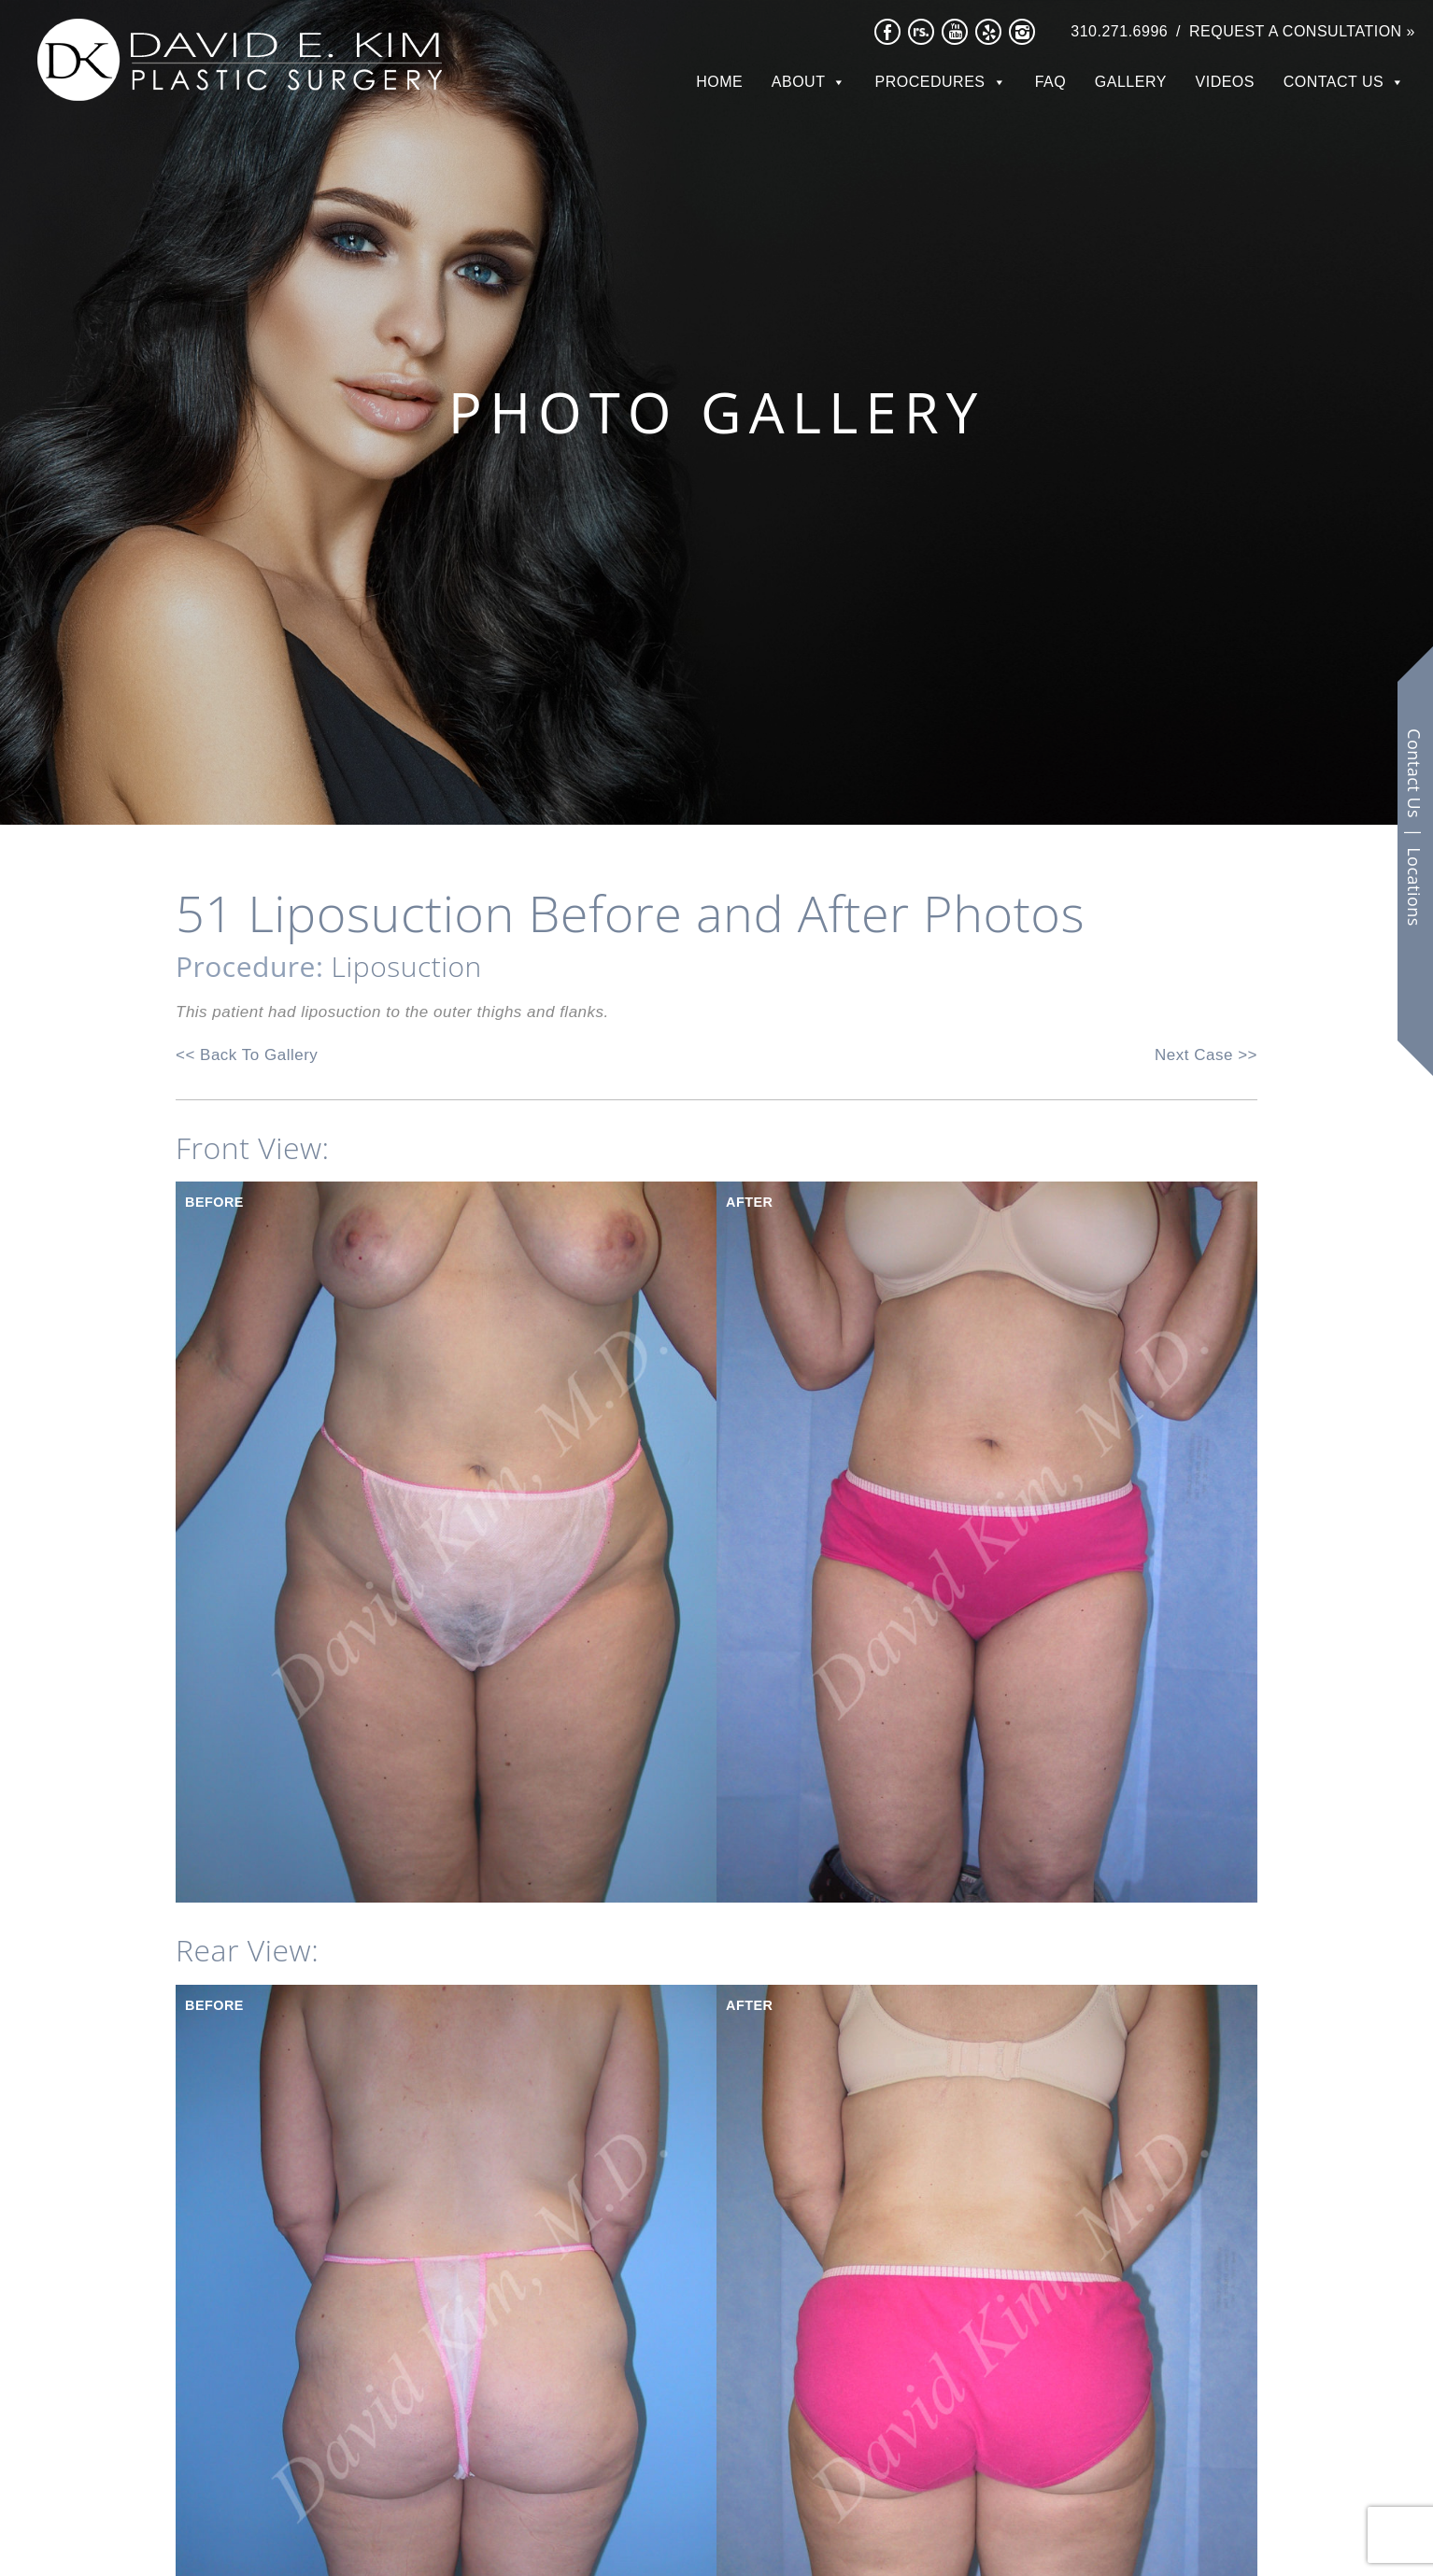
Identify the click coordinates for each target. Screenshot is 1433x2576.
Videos (1225, 82)
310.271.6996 (1119, 31)
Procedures (930, 82)
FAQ (1051, 82)
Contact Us (1334, 82)
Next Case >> (1206, 1055)
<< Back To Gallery (247, 1055)
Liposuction (407, 966)
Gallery (1131, 82)
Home (719, 82)
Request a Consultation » (1302, 31)
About (799, 82)
